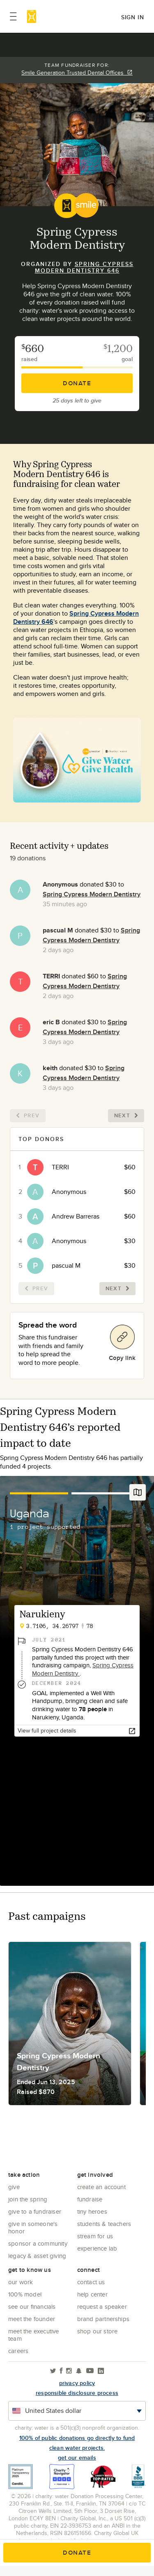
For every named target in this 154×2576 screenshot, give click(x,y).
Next (126, 1115)
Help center (92, 2294)
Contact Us (91, 2282)
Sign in (132, 17)
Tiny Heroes (92, 2211)
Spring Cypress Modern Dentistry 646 (84, 267)
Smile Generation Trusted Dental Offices (77, 72)
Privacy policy (77, 2383)
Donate (77, 383)
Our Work (20, 2282)
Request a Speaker (102, 2306)
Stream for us (95, 2236)
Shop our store (97, 2331)
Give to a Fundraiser (34, 2211)
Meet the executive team (33, 2335)
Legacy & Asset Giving (37, 2255)
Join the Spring (27, 2199)
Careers (18, 2350)
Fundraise (90, 2199)
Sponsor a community (37, 2243)
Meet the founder (31, 2319)
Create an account (101, 2187)
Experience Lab (97, 2248)
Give (14, 2187)
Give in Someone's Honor (32, 2227)
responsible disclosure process (77, 2393)
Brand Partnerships (103, 2319)
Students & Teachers (104, 2223)
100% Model (24, 2294)
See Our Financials (32, 2306)
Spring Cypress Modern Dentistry (91, 894)
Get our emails (77, 2457)
